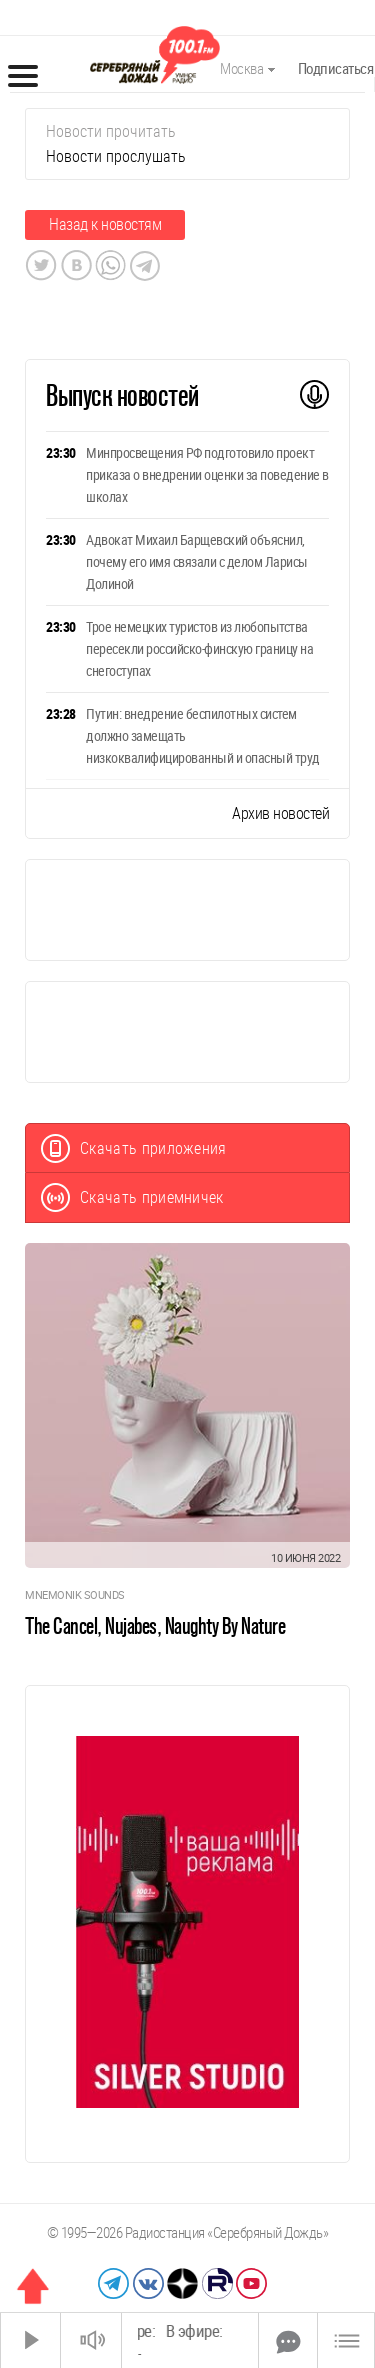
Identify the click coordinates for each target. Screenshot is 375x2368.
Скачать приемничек (132, 1197)
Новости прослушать (116, 156)
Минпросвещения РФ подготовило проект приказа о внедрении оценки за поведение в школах (207, 475)
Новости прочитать (111, 131)
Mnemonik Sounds (75, 1595)
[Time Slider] (190, 2340)
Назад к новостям (105, 224)
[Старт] (31, 2340)
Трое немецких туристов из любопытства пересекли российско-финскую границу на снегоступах (199, 649)
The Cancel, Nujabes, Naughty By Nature (155, 1626)
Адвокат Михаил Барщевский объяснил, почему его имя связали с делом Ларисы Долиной (197, 562)
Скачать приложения (134, 1148)
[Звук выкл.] (91, 2340)
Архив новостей (280, 813)
